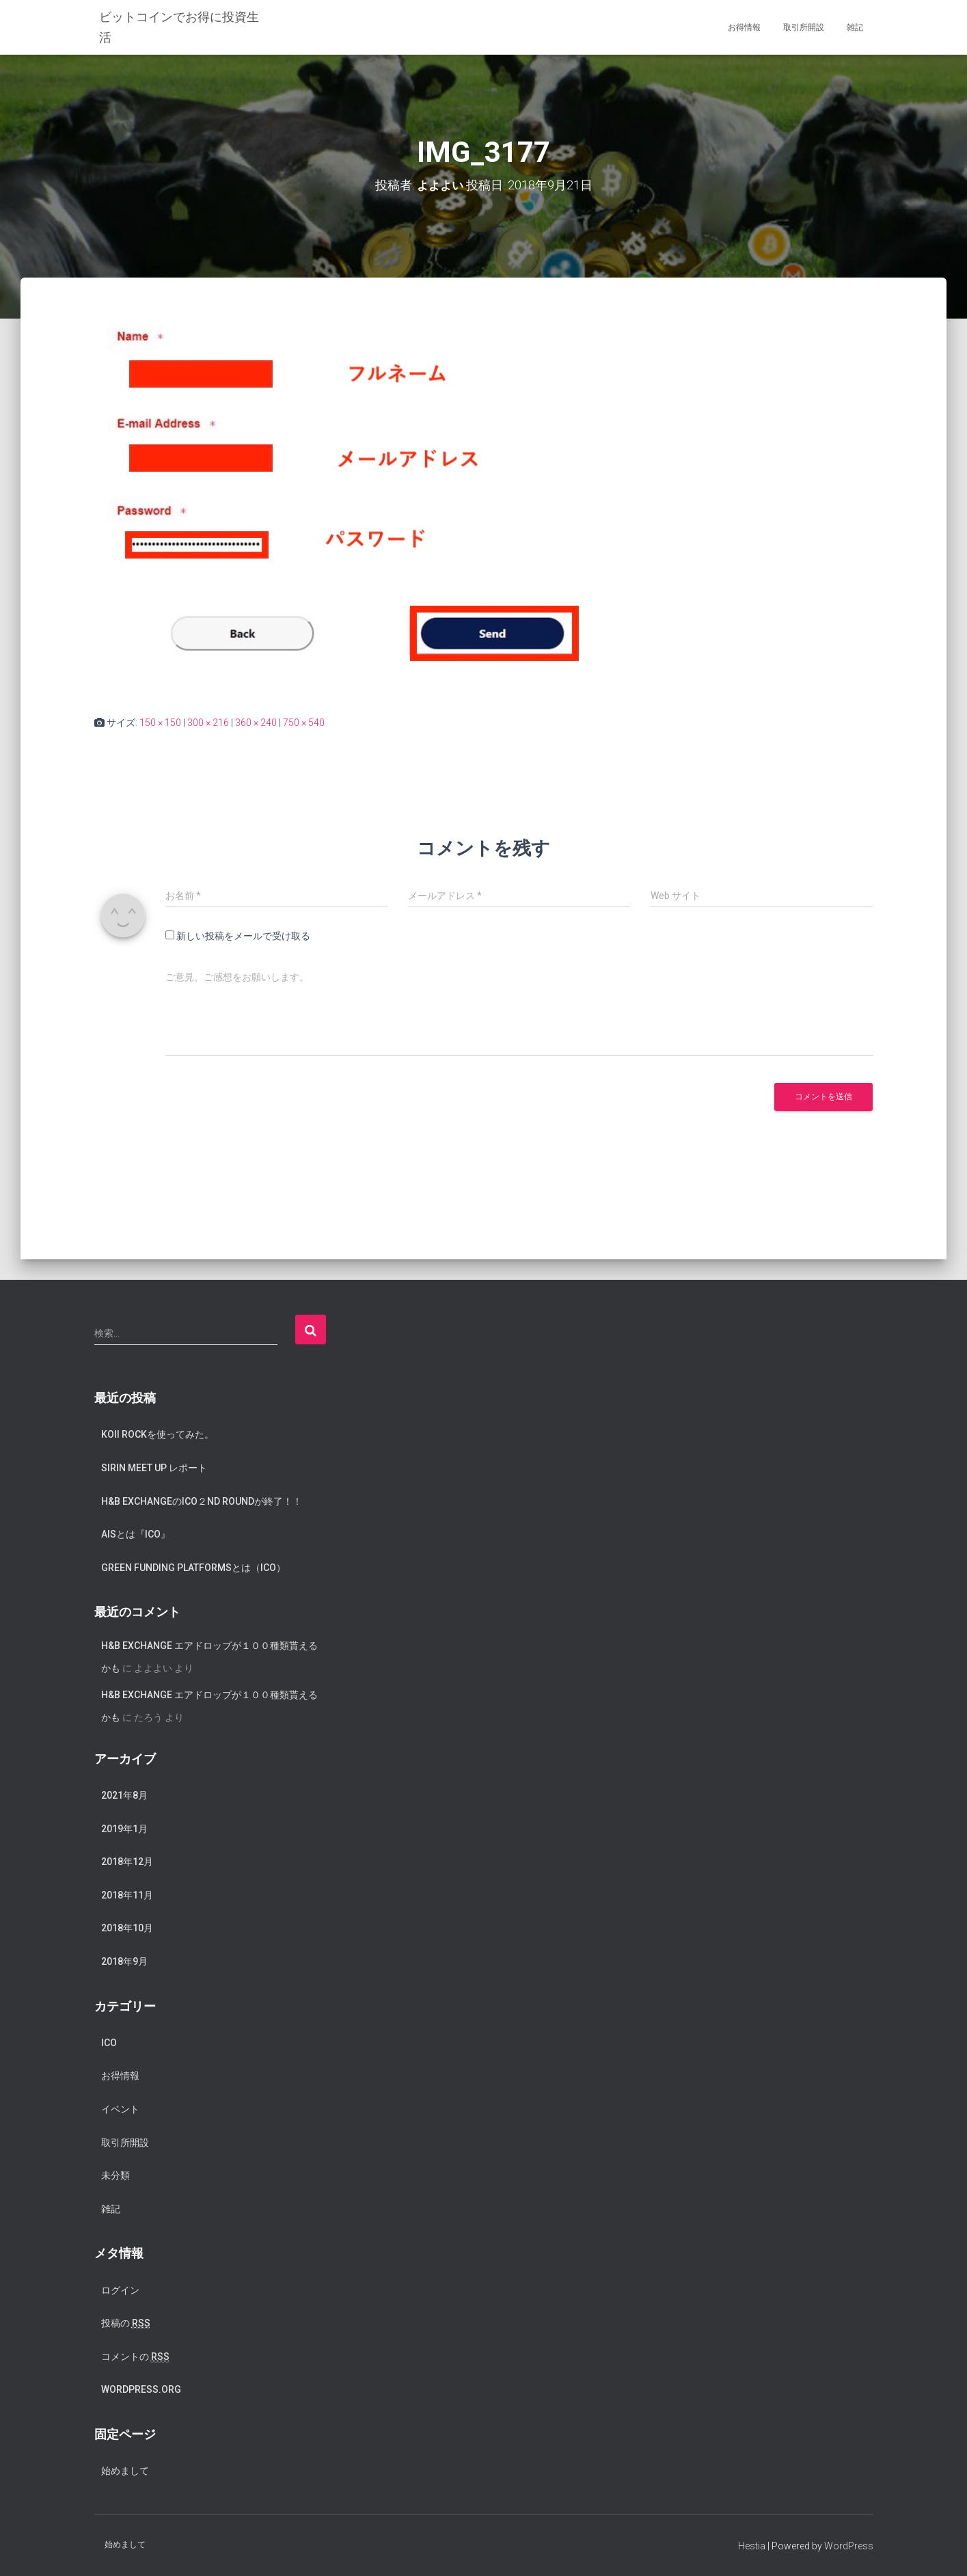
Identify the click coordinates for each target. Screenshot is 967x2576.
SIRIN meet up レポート (154, 1467)
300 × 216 (208, 721)
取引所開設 (803, 27)
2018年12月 (127, 1861)
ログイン (120, 2289)
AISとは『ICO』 (135, 1534)
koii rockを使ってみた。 (157, 1434)
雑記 (855, 27)
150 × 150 (160, 721)
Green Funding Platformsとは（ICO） (193, 1566)
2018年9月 (124, 1961)
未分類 (115, 2175)
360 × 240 (256, 721)
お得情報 (744, 27)
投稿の (125, 2323)
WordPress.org (141, 2389)
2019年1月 (124, 1828)
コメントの (135, 2356)
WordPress (848, 2545)
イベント (120, 2109)
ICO (109, 2042)
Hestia (751, 2545)
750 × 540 (304, 721)
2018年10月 (127, 1927)
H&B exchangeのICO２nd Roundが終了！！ (201, 1500)
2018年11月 (127, 1894)
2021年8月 (124, 1795)
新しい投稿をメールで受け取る (243, 935)
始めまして (125, 2470)
